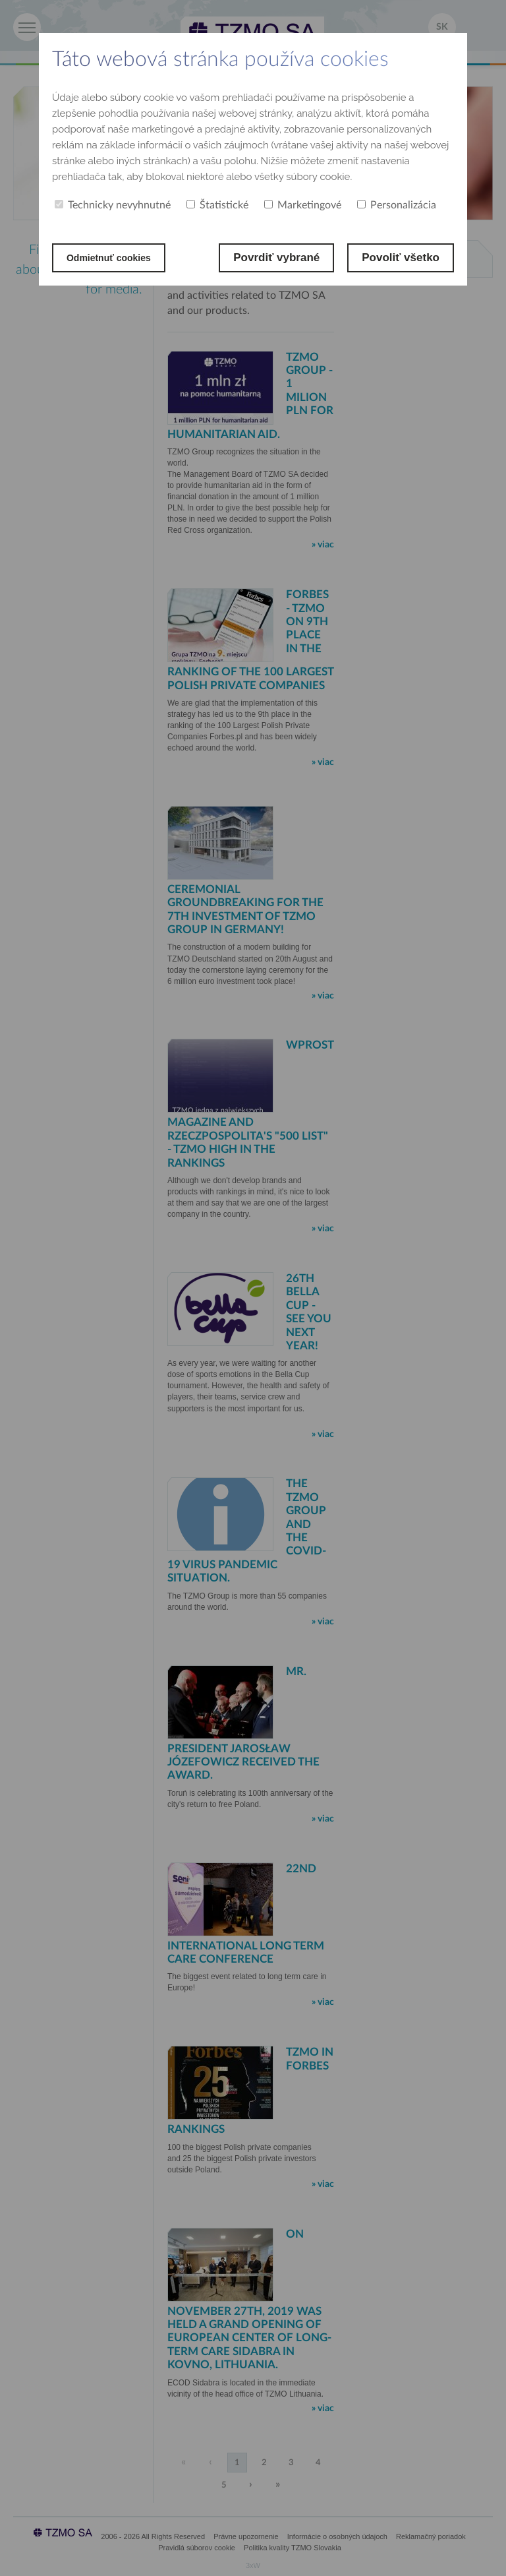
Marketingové (302, 205)
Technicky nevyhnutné (113, 205)
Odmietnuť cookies (118, 257)
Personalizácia (396, 205)
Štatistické (217, 205)
